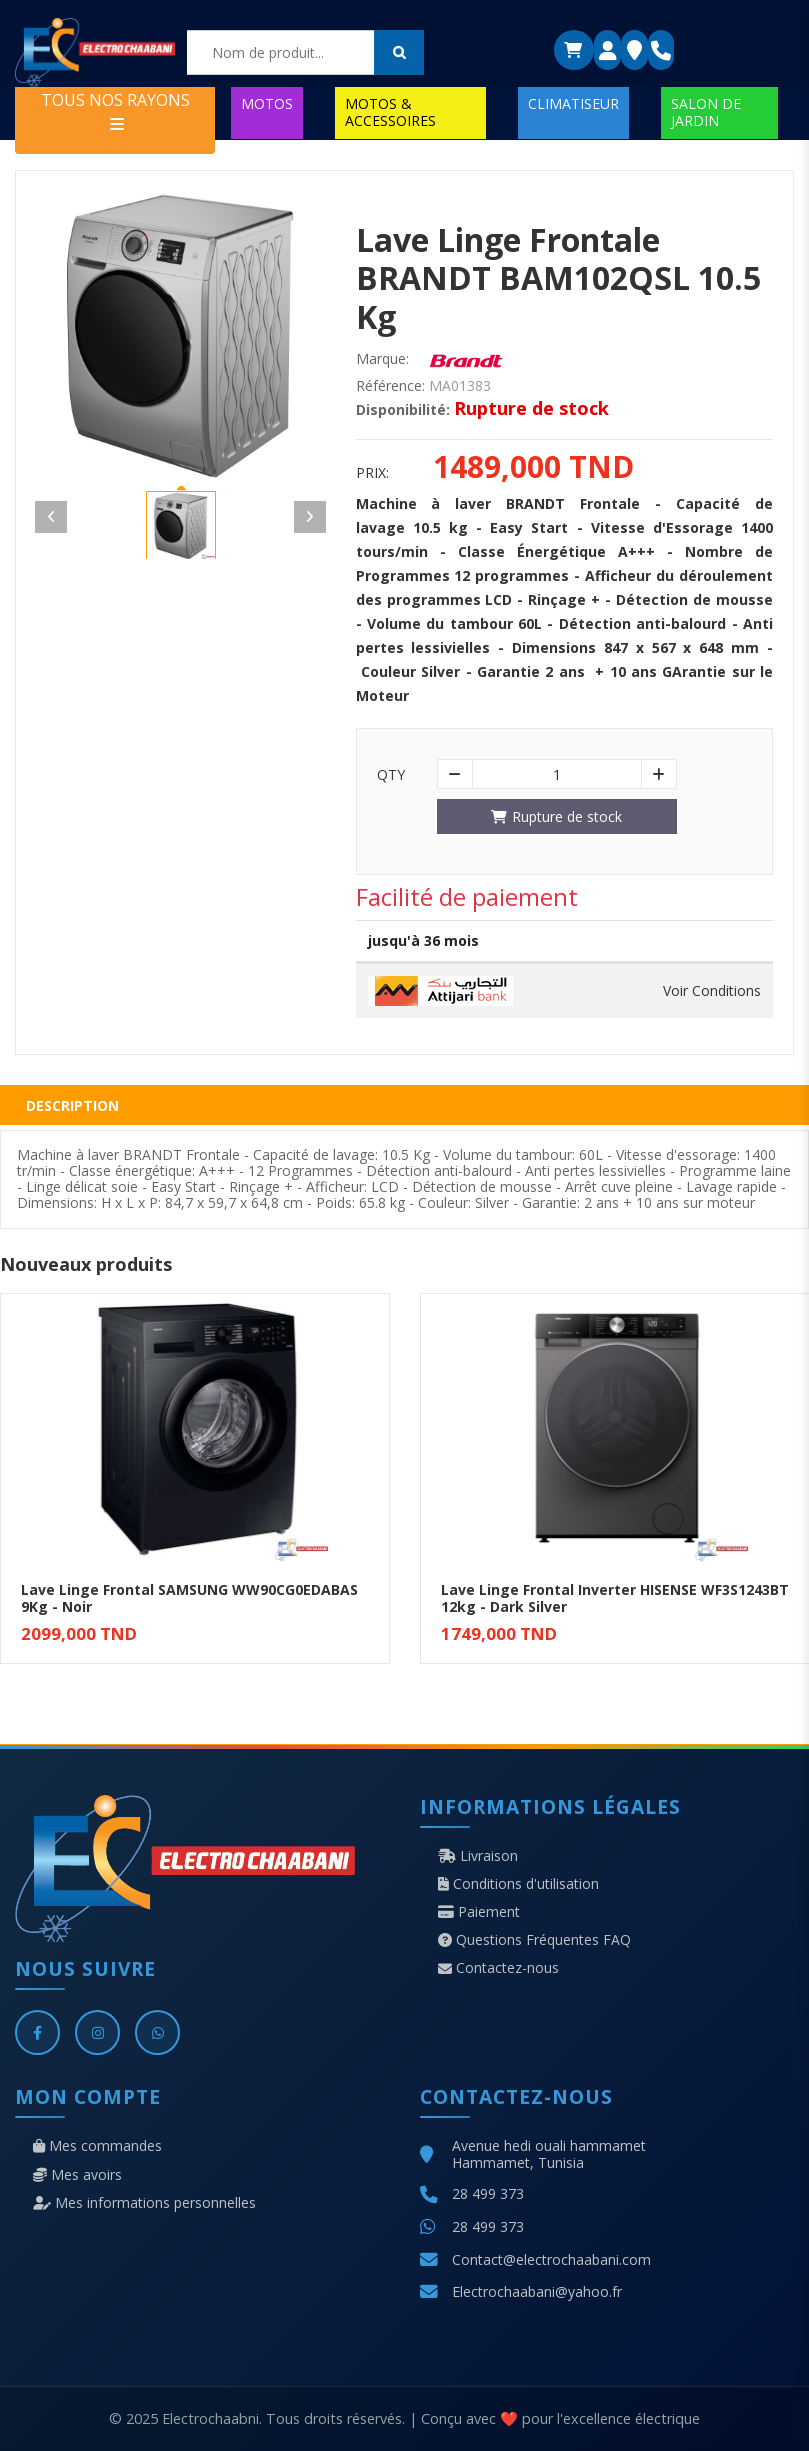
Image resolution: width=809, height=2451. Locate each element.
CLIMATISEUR (573, 103)
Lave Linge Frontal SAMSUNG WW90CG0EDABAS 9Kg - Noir (189, 1598)
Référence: (390, 386)
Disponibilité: (403, 410)
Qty (391, 775)
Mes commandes (97, 2146)
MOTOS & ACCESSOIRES (390, 111)
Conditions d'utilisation (518, 1884)
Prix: (372, 473)
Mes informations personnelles (144, 2203)
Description (72, 1105)
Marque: (382, 359)
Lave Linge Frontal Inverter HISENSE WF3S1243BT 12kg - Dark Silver (615, 1598)
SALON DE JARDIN (706, 111)
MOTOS (267, 103)
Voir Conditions (712, 991)
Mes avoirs (77, 2175)
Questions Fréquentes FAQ (534, 1940)
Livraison (478, 1856)
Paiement (479, 1912)
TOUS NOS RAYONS (115, 110)
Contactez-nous (498, 1968)
